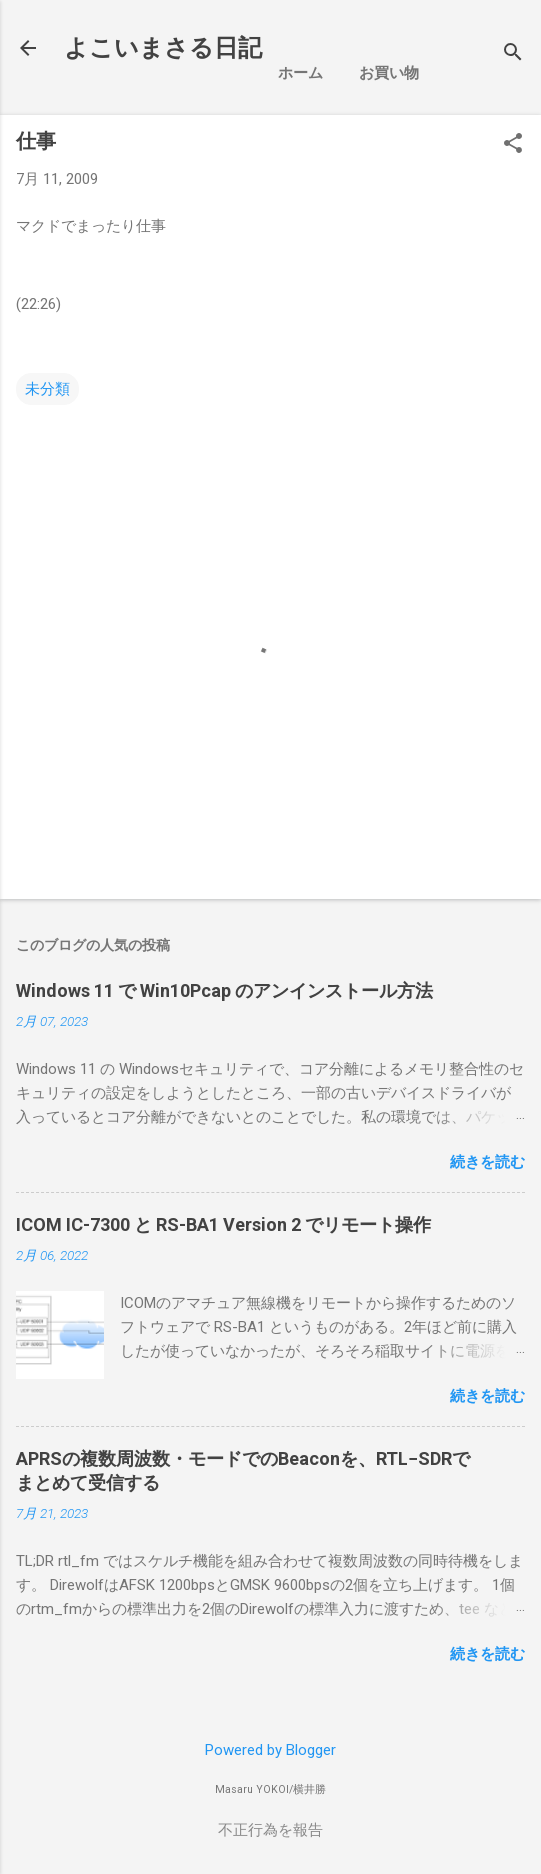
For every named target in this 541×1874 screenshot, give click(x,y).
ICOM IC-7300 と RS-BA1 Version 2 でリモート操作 (223, 1224)
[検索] (513, 54)
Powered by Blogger (270, 1750)
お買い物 (389, 73)
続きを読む (487, 1162)
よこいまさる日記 (163, 48)
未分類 (47, 389)
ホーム (300, 73)
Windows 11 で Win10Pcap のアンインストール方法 (224, 990)
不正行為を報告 (270, 1830)
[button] (513, 145)
